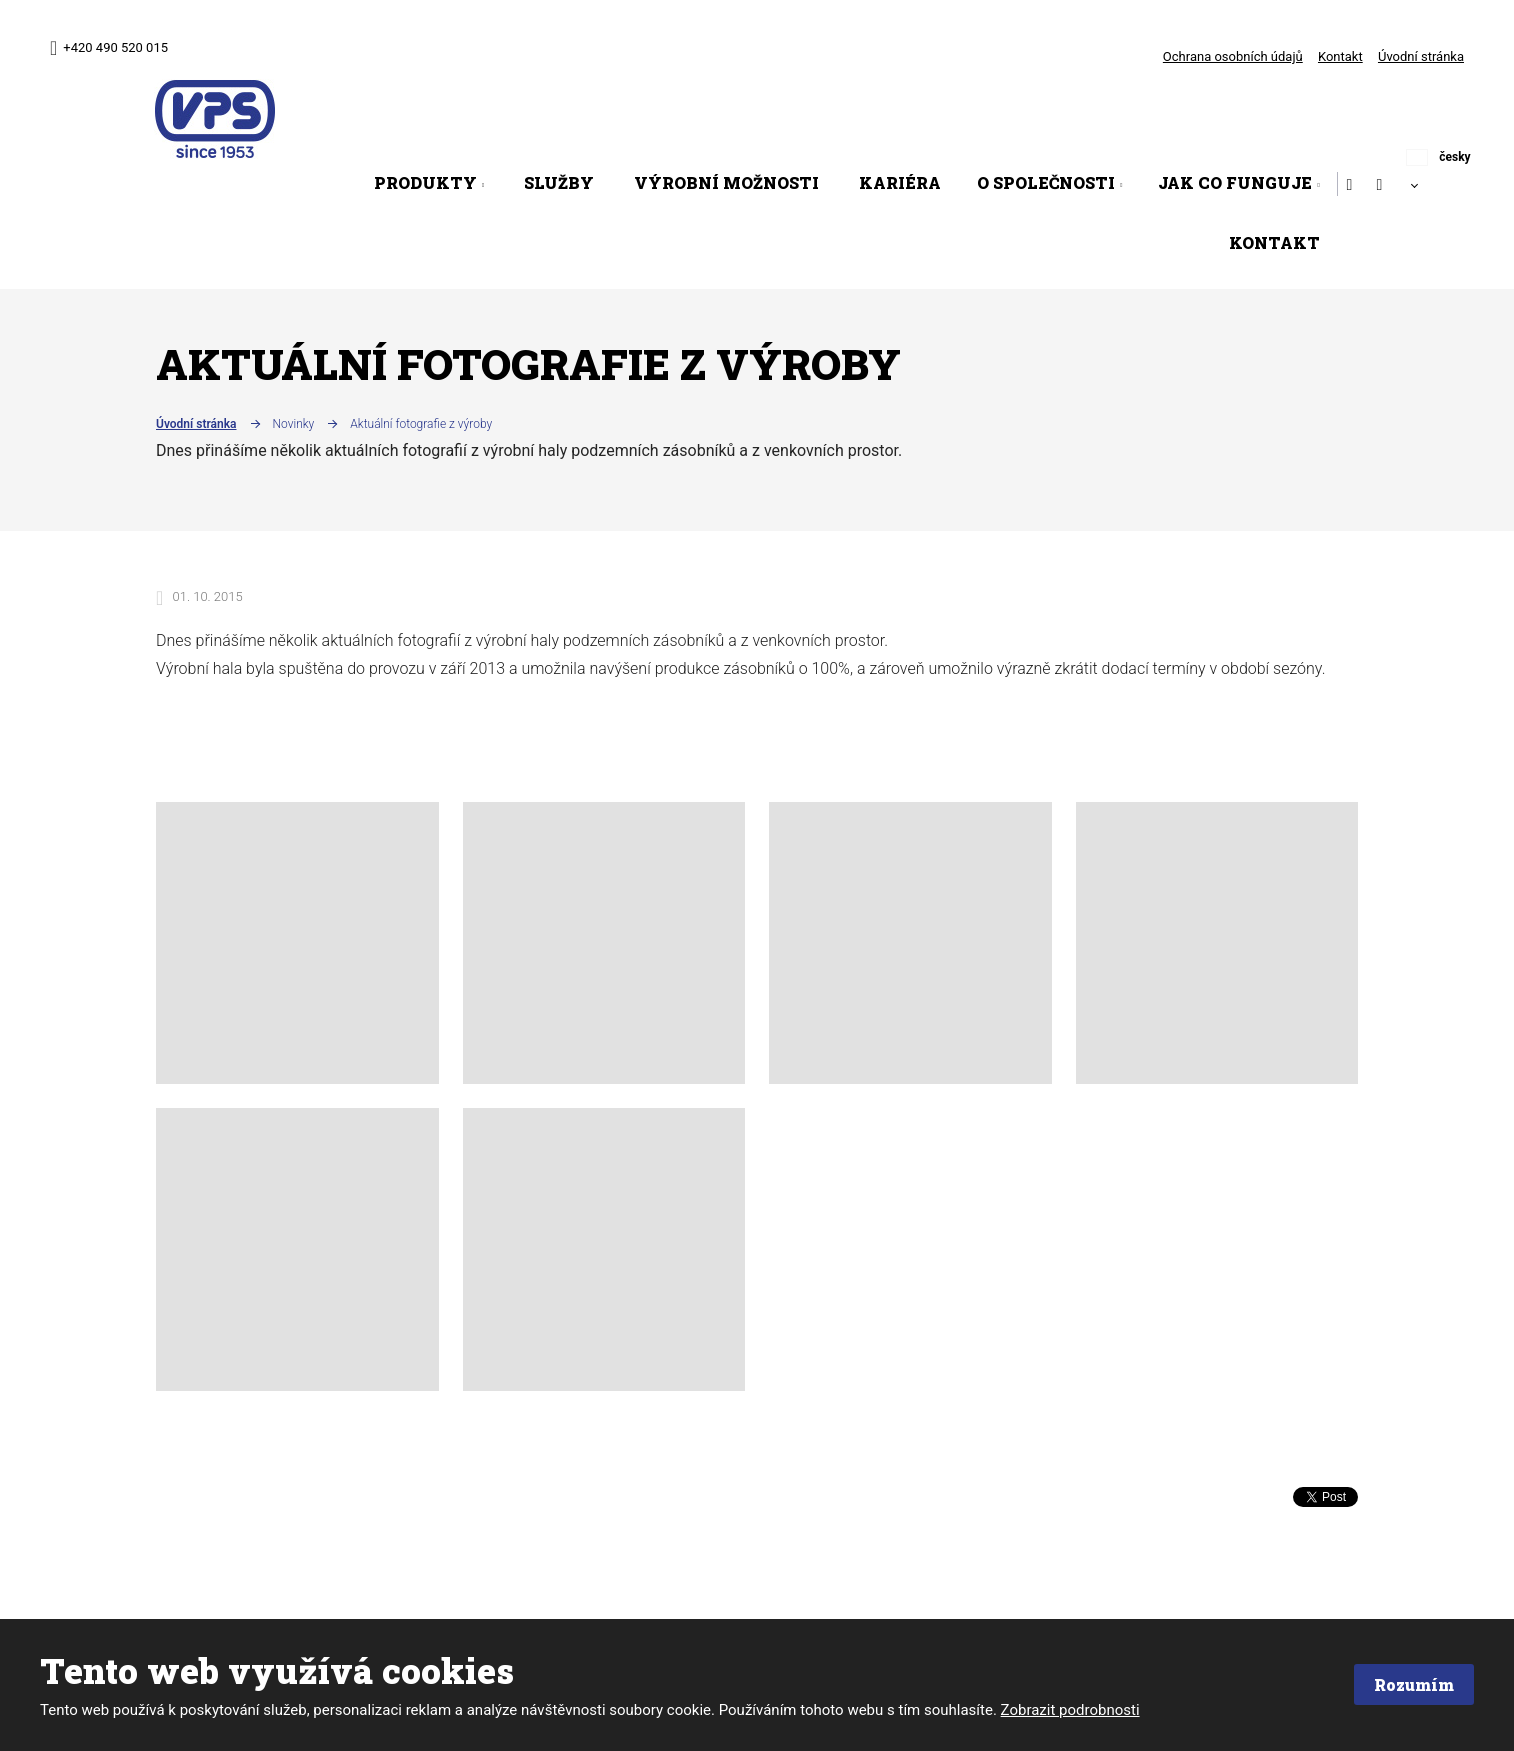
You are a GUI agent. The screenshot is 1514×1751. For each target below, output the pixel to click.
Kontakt (1340, 56)
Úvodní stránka (1421, 56)
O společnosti (1046, 182)
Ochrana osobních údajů (1233, 56)
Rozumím (1412, 1684)
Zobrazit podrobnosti (1070, 1710)
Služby (559, 182)
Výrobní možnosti (726, 182)
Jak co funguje (1235, 182)
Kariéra (900, 182)
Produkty (425, 182)
